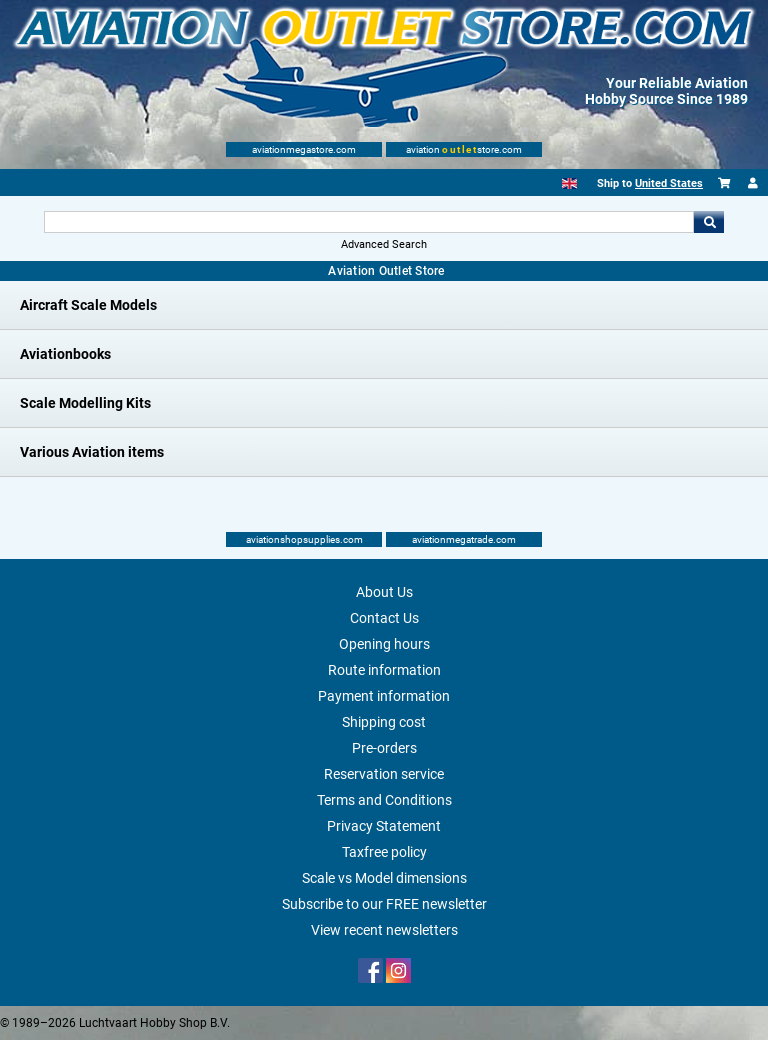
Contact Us (384, 618)
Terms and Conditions (384, 800)
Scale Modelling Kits (85, 403)
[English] (569, 183)
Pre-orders (384, 748)
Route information (384, 670)
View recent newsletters (384, 930)
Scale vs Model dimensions (384, 878)
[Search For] (368, 222)
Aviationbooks (65, 354)
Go (709, 222)
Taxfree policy (384, 852)
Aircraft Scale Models (88, 305)
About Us (384, 592)
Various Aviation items (92, 452)
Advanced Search (384, 244)
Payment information (384, 696)
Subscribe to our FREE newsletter (384, 904)
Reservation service (384, 774)
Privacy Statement (384, 826)
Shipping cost (384, 722)
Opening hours (384, 644)
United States (669, 183)
